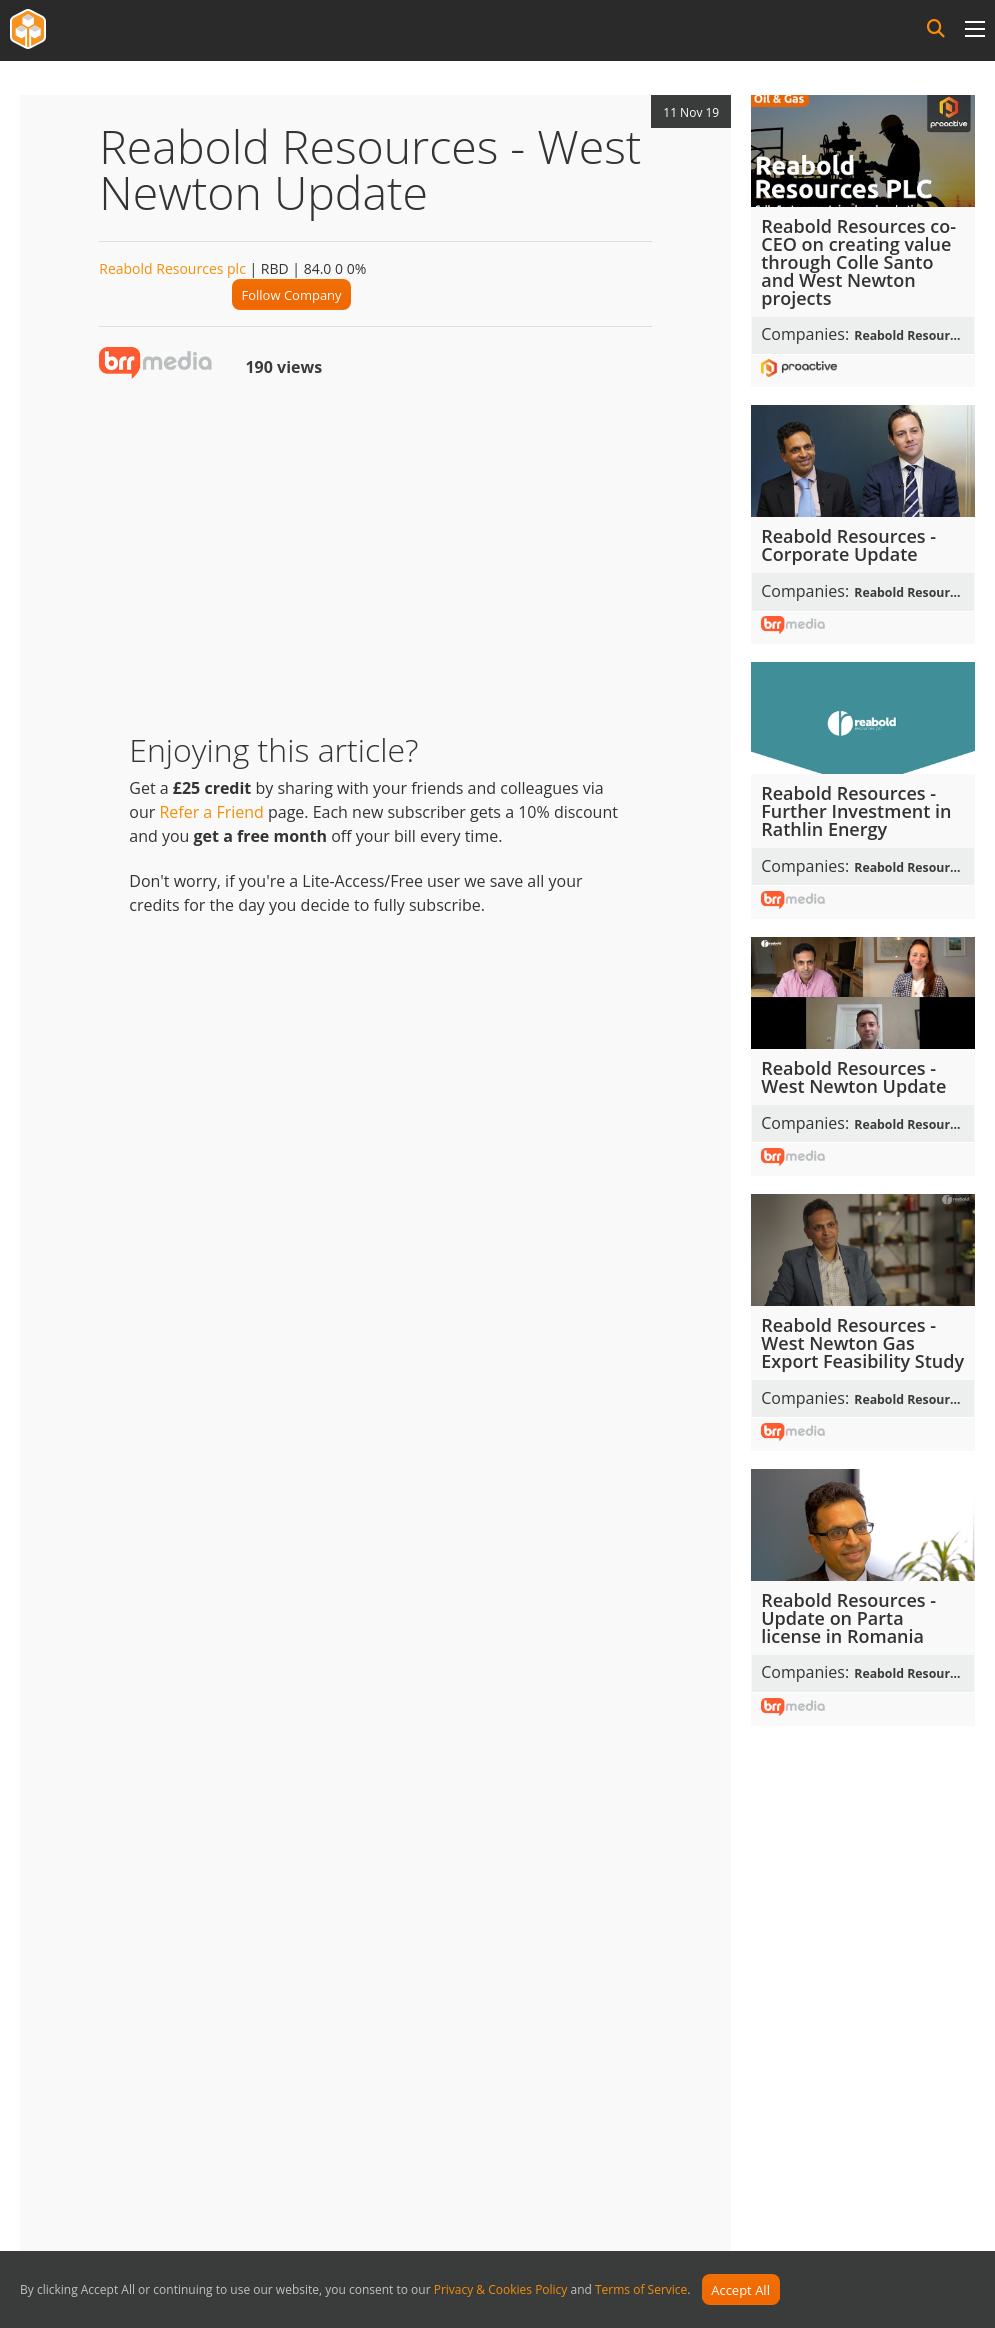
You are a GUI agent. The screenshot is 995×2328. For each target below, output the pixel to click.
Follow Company (292, 295)
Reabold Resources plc (172, 268)
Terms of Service (641, 2290)
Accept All (740, 2290)
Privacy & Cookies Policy (501, 2290)
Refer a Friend (211, 812)
